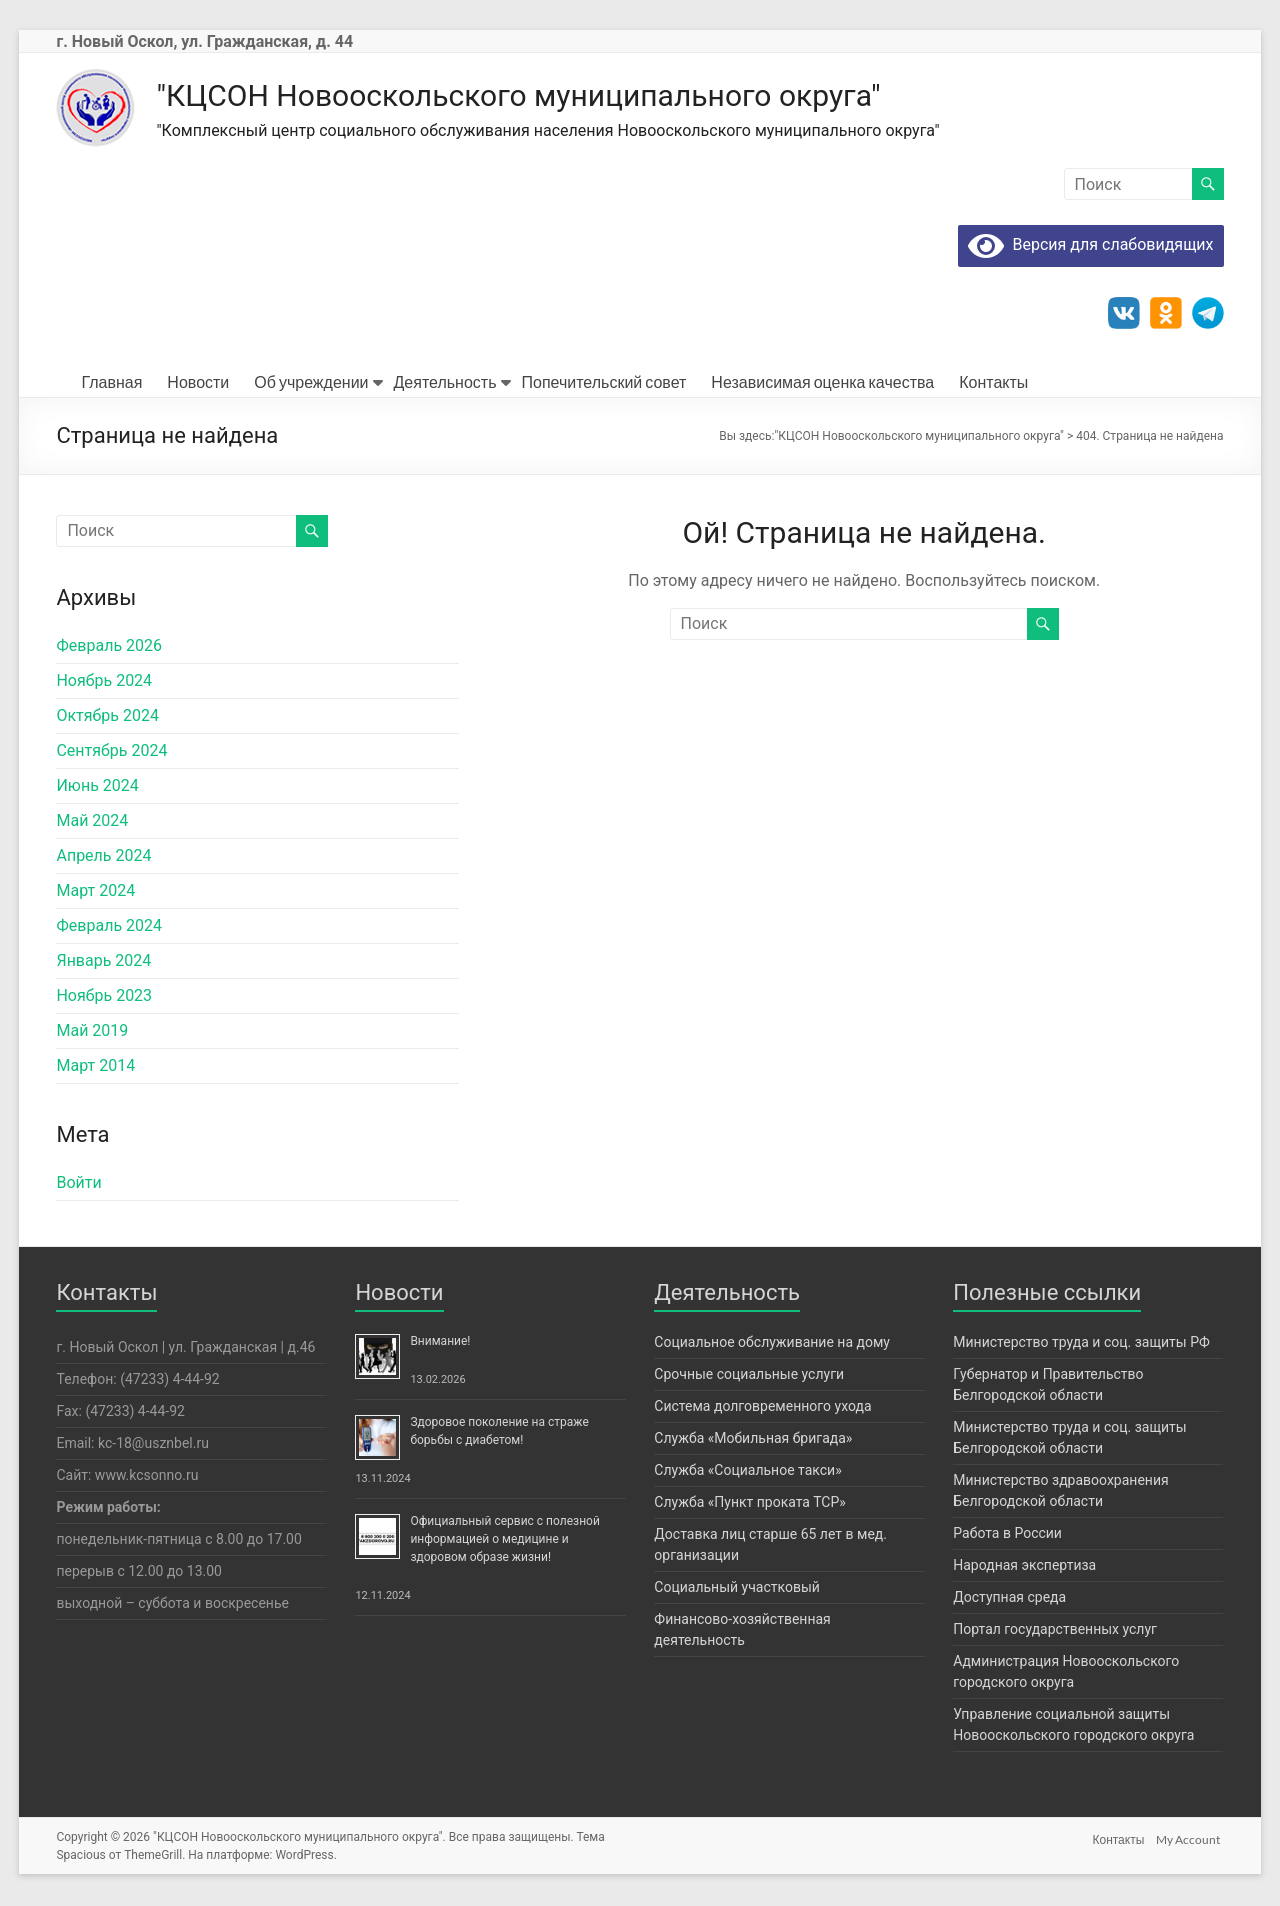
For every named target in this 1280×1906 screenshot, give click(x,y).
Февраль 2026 (109, 647)
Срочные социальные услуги (749, 1376)
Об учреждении (311, 383)
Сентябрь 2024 (111, 752)
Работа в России (1007, 1535)
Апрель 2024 (103, 857)
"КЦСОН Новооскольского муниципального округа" (590, 96)
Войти (78, 1184)
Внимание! (440, 1343)
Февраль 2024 (109, 927)
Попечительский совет (604, 383)
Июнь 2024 (97, 787)
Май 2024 (92, 822)
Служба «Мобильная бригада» (753, 1440)
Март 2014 (95, 1067)
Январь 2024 (103, 962)
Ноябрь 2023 (104, 997)
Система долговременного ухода (762, 1408)
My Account (1192, 1838)
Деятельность (445, 383)
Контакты (993, 383)
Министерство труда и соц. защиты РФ (1081, 1344)
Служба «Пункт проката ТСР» (750, 1504)
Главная (111, 383)
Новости (198, 383)
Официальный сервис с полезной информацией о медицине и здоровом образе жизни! (505, 1541)
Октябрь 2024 (107, 717)
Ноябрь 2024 (104, 682)
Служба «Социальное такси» (747, 1472)
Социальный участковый (737, 1589)
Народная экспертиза (1024, 1567)
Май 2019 (92, 1032)
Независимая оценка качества (822, 383)
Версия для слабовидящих (1090, 246)
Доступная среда (1009, 1599)
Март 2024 (95, 892)
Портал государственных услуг (1055, 1631)
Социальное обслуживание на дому (772, 1344)
